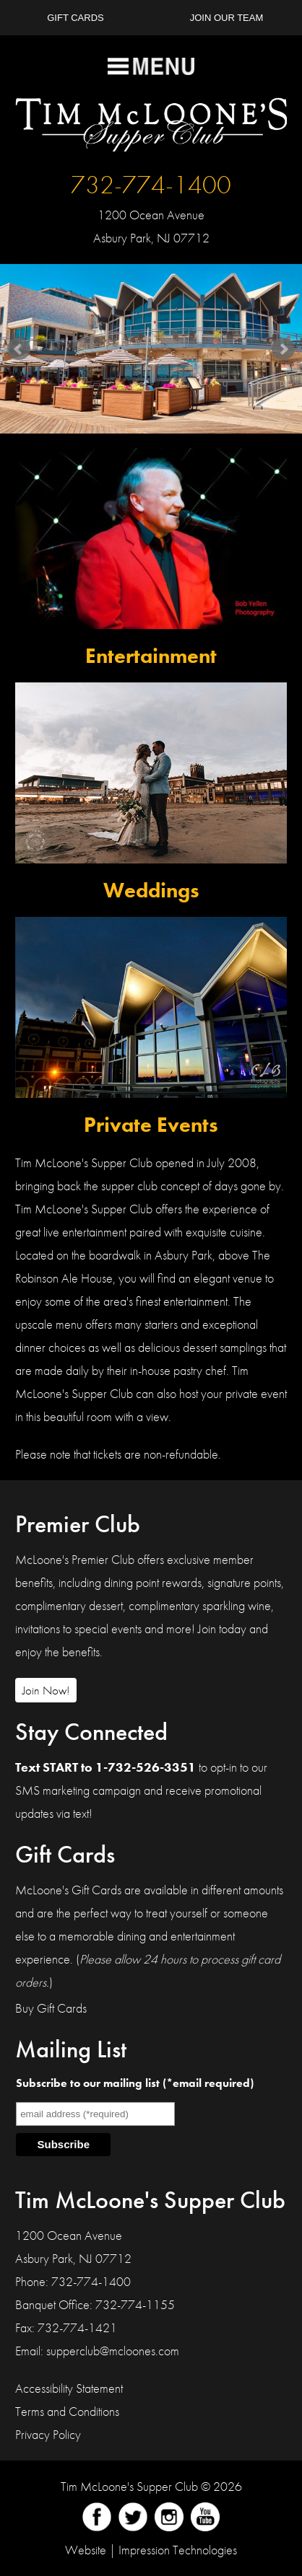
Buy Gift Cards (51, 2008)
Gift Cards (75, 17)
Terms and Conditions (67, 2411)
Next (283, 349)
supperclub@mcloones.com (112, 2350)
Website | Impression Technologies (151, 2549)
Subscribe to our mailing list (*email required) (135, 2083)
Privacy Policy (48, 2434)
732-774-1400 (151, 184)
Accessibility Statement (69, 2388)
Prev (18, 349)
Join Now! (45, 1690)
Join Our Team (227, 17)
